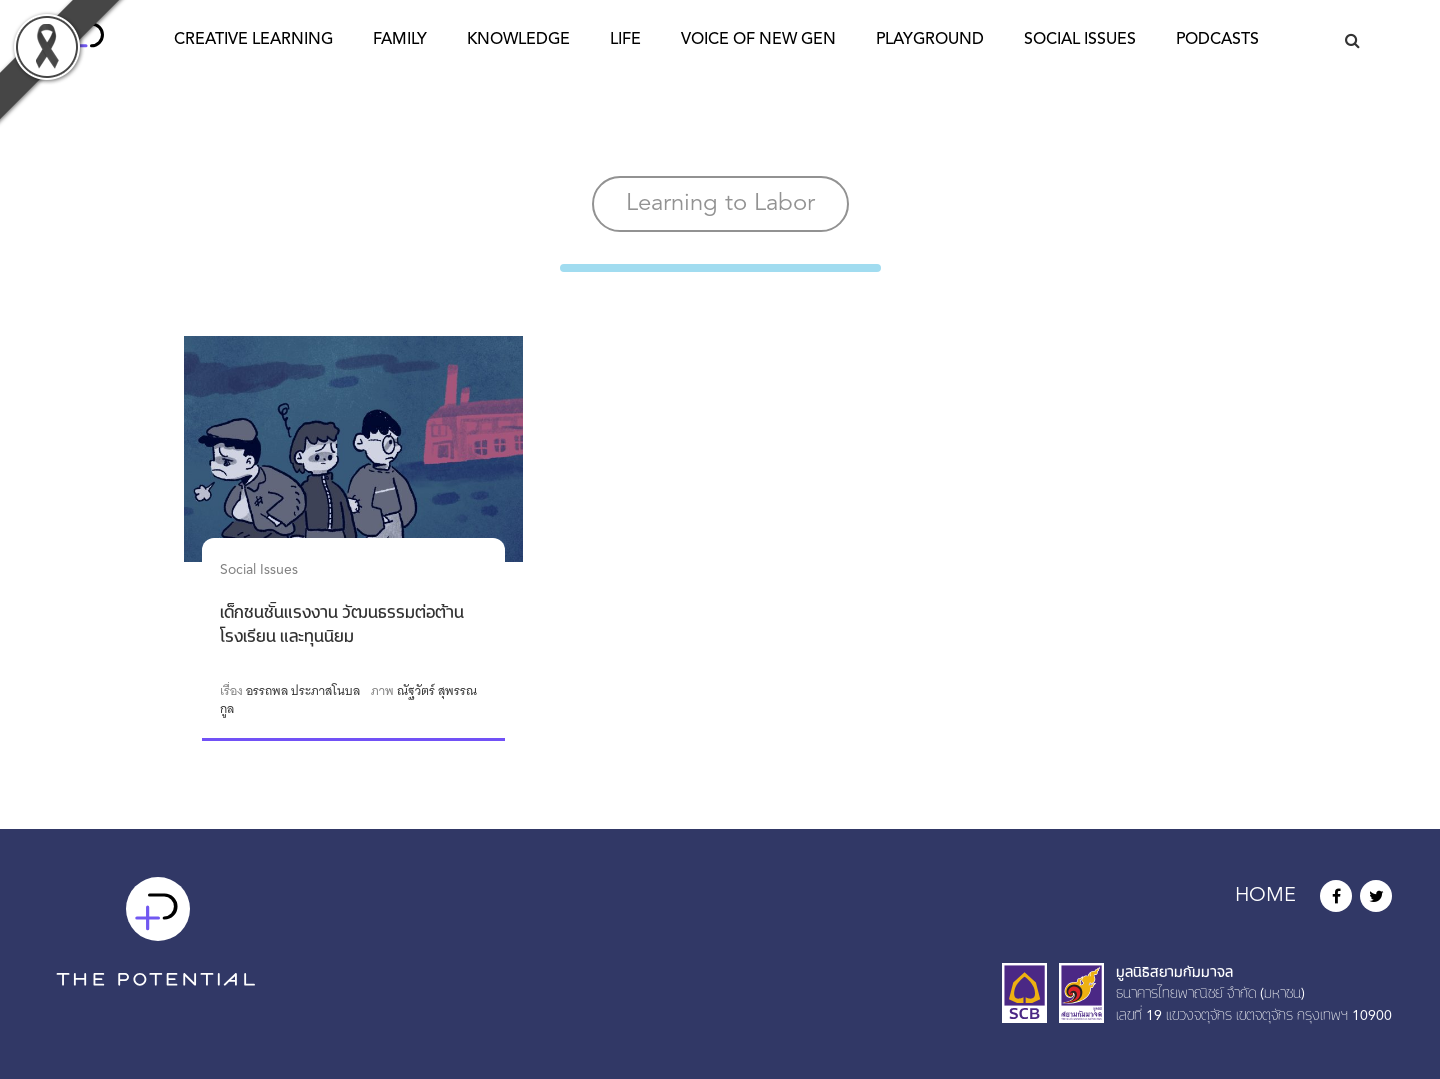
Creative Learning (253, 40)
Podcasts (1217, 40)
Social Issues (1080, 40)
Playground (930, 40)
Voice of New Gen (758, 40)
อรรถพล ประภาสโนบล (303, 691)
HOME (1265, 896)
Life (625, 40)
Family (400, 40)
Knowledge (518, 40)
